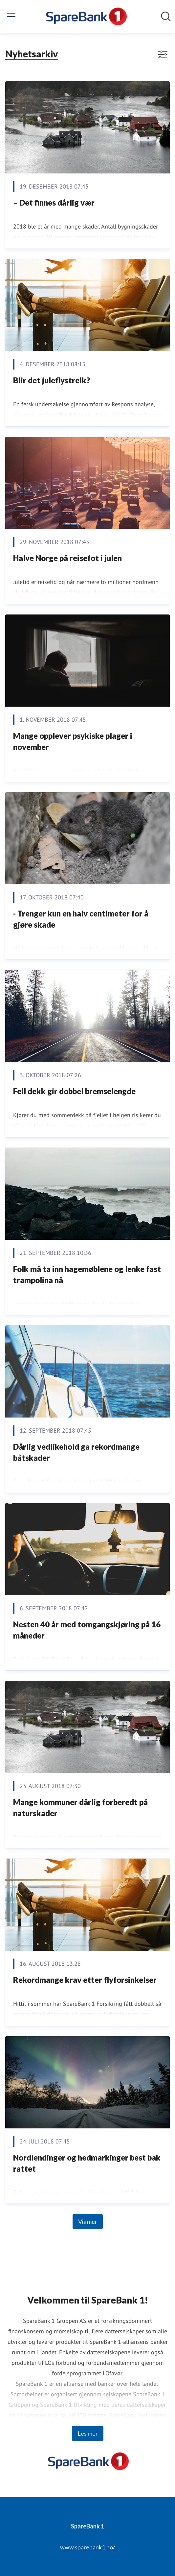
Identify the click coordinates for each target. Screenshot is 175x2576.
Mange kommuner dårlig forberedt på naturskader (80, 1807)
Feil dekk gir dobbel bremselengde (74, 1091)
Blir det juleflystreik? (51, 380)
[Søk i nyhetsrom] (166, 16)
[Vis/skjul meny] (11, 16)
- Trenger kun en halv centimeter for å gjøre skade (80, 919)
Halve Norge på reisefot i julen (67, 558)
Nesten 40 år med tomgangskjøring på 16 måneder (87, 1630)
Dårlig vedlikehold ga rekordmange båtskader (76, 1452)
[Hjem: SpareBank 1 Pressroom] (85, 16)
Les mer (87, 2433)
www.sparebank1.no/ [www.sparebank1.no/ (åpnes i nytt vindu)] (87, 2547)
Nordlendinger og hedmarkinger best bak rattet (87, 2163)
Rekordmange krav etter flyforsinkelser (85, 1979)
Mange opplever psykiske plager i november (72, 741)
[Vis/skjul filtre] (162, 54)
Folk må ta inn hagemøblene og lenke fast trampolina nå (87, 1274)
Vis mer (87, 2221)
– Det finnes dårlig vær (54, 202)
